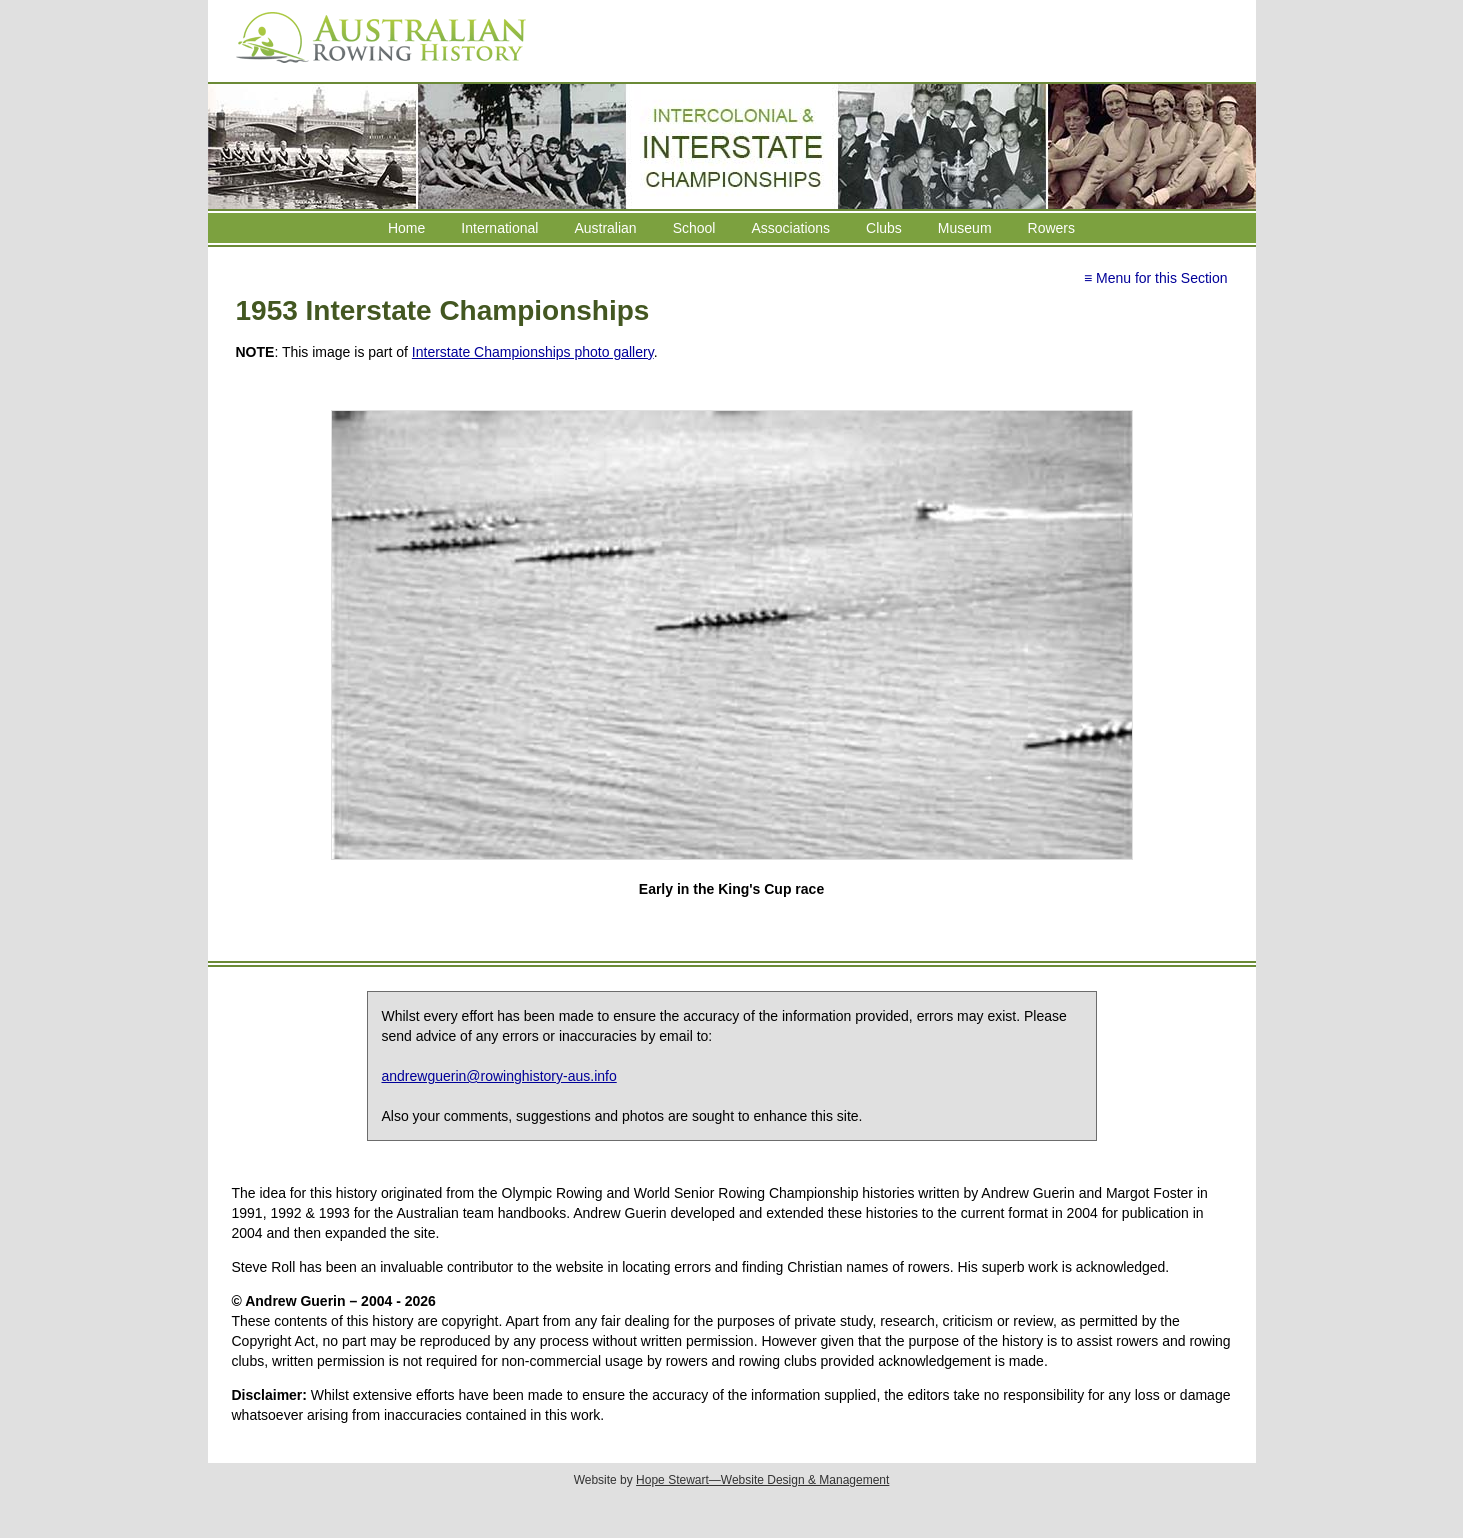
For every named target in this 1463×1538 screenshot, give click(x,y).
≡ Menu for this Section (1156, 278)
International (499, 228)
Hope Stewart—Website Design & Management (762, 1480)
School (694, 228)
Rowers (1051, 228)
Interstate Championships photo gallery (533, 352)
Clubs (884, 228)
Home (406, 228)
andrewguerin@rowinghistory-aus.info (499, 1076)
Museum (965, 228)
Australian (605, 228)
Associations (790, 228)
